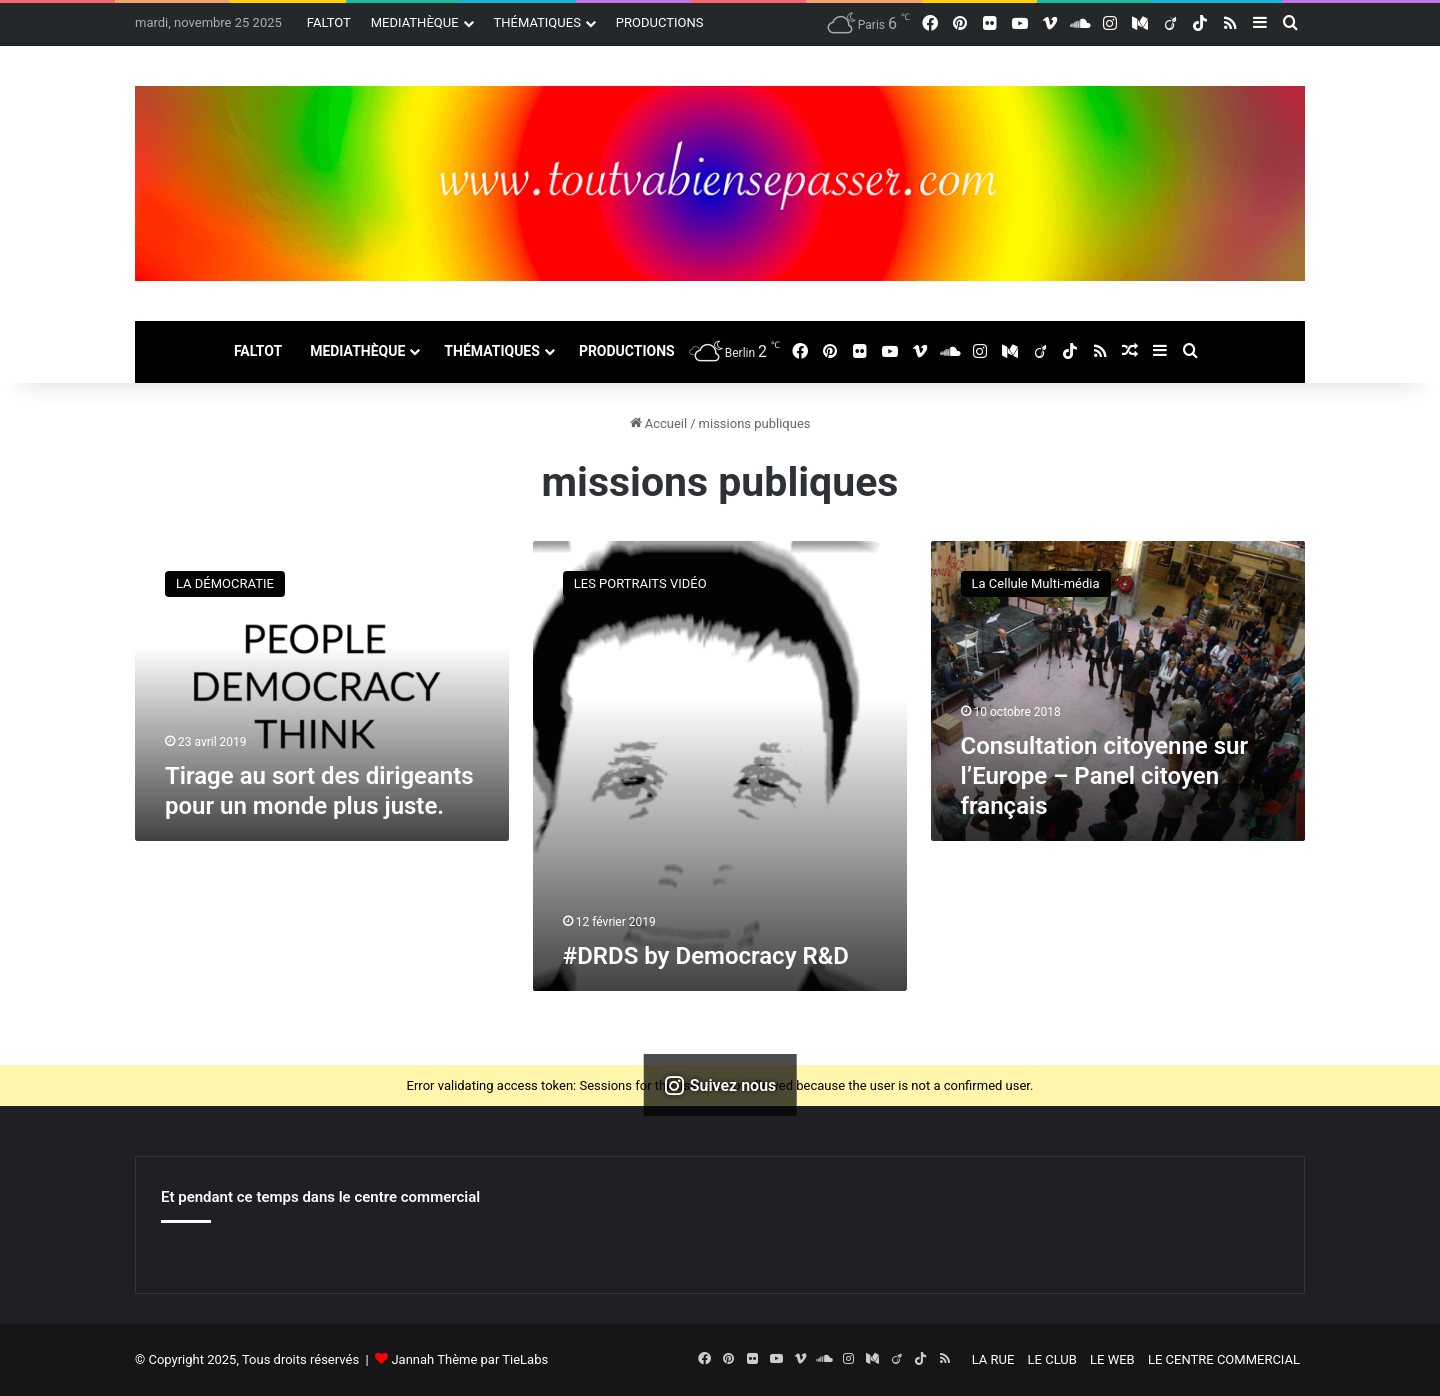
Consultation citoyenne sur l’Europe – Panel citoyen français (1105, 776)
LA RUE (993, 1359)
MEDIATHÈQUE (415, 22)
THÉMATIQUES (537, 22)
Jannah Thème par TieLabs (469, 1359)
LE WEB (1112, 1359)
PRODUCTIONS (660, 22)
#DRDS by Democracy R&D (706, 956)
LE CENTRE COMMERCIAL (1224, 1359)
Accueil (659, 423)
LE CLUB (1052, 1359)
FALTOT (329, 22)
